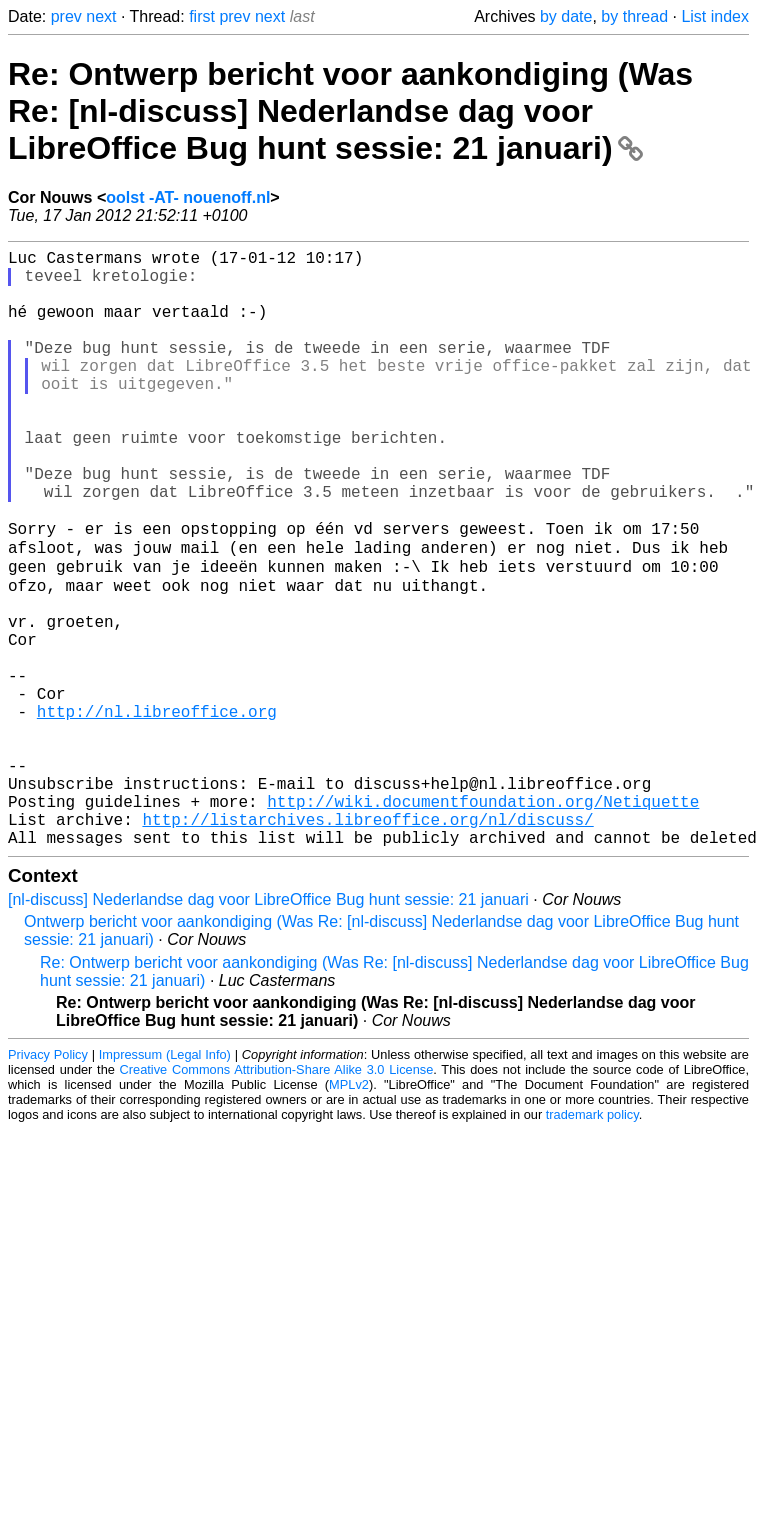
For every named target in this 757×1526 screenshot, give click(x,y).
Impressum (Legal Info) (165, 1182)
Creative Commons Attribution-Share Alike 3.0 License (277, 1197)
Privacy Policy (48, 1182)
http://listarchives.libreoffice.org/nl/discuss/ (367, 943)
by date (566, 16)
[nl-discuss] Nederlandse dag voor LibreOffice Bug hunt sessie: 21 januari (268, 1027)
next (101, 16)
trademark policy (592, 1242)
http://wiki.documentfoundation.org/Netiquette (483, 921)
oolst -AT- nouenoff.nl (188, 197)
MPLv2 (349, 1212)
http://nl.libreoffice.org (157, 811)
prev (66, 16)
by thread (634, 16)
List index (715, 16)
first (202, 16)
